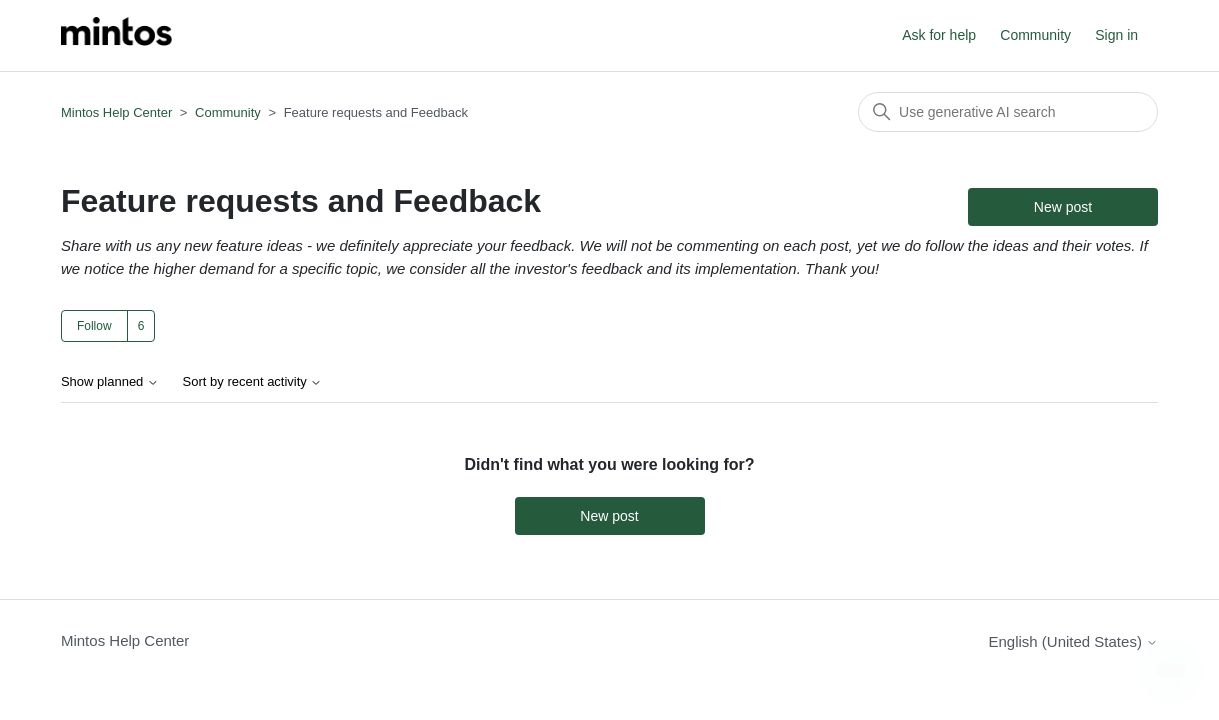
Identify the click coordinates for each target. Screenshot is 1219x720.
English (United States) (1073, 641)
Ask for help (939, 35)
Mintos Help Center (116, 112)
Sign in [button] (1116, 35)
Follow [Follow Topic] (94, 326)
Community (1035, 35)
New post (1063, 207)
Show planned (110, 382)
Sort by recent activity (253, 382)
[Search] (1008, 112)
